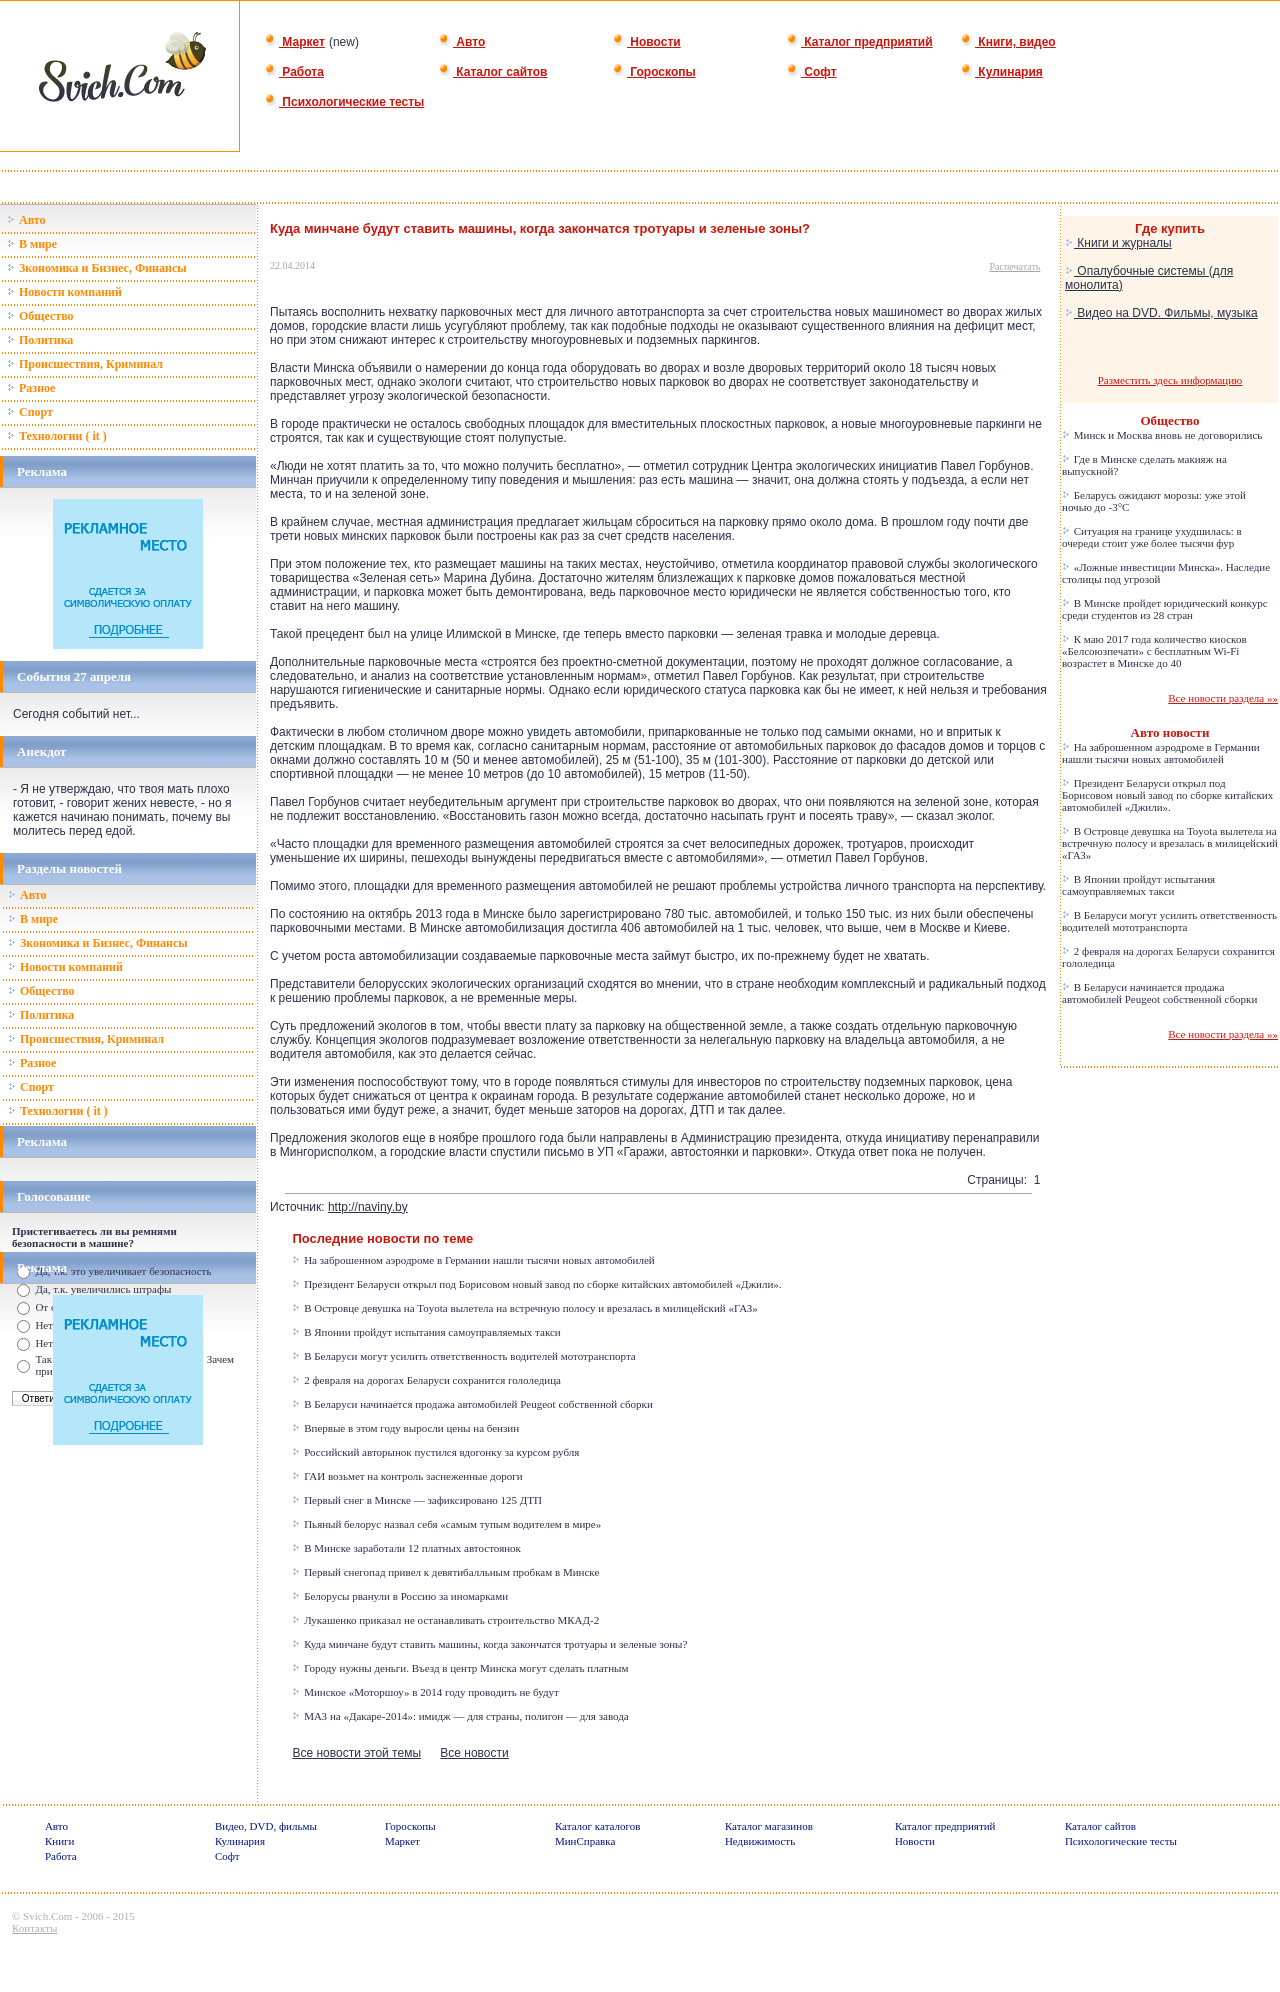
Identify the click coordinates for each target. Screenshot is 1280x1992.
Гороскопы (654, 72)
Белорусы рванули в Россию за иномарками (400, 1596)
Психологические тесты (344, 102)
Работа (294, 72)
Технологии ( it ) (57, 436)
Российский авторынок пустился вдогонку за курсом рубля (435, 1452)
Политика (40, 340)
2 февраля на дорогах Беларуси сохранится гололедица (426, 1380)
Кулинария (1001, 72)
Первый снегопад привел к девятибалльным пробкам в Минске (445, 1572)
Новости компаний (64, 292)
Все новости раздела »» (1223, 698)
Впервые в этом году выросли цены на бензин (405, 1428)
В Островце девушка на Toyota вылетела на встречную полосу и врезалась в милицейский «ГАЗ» (524, 1308)
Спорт (30, 412)
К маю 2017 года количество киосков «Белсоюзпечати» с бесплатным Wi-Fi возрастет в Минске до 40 (1154, 651)
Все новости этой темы (356, 1753)
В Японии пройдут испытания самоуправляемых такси (426, 1332)
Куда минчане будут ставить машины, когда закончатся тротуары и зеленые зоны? (489, 1644)
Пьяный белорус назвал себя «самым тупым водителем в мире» (446, 1524)
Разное (31, 388)
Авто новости (1170, 732)
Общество (40, 316)
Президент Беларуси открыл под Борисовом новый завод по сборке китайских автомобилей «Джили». (536, 1284)
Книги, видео (1008, 42)
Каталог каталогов (598, 1826)
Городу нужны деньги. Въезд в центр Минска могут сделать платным (460, 1668)
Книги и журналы (1118, 243)
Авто (461, 42)
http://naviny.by (368, 1207)
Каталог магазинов (769, 1826)
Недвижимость (760, 1841)
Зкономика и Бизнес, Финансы (97, 268)
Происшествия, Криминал (85, 364)
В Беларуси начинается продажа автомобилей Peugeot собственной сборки (472, 1404)
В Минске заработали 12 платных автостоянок (406, 1548)
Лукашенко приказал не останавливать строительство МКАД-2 (445, 1620)
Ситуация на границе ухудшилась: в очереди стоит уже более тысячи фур (1152, 537)
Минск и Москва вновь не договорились (1162, 435)
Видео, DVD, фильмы (266, 1826)
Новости (646, 42)
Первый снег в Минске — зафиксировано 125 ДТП (417, 1500)
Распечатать (1015, 266)
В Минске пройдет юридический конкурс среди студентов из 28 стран (1165, 609)
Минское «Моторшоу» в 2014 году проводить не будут (425, 1692)
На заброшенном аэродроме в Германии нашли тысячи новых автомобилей (473, 1260)
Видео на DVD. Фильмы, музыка (1161, 313)
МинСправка (585, 1841)
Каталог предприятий (859, 42)
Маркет (294, 42)
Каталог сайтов (492, 72)
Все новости (474, 1753)
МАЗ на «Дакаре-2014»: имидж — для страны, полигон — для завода (460, 1716)
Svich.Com (47, 1916)
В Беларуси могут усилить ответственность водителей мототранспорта (463, 1356)
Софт (811, 72)
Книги (60, 1841)
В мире (32, 244)
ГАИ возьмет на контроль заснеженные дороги (407, 1476)
